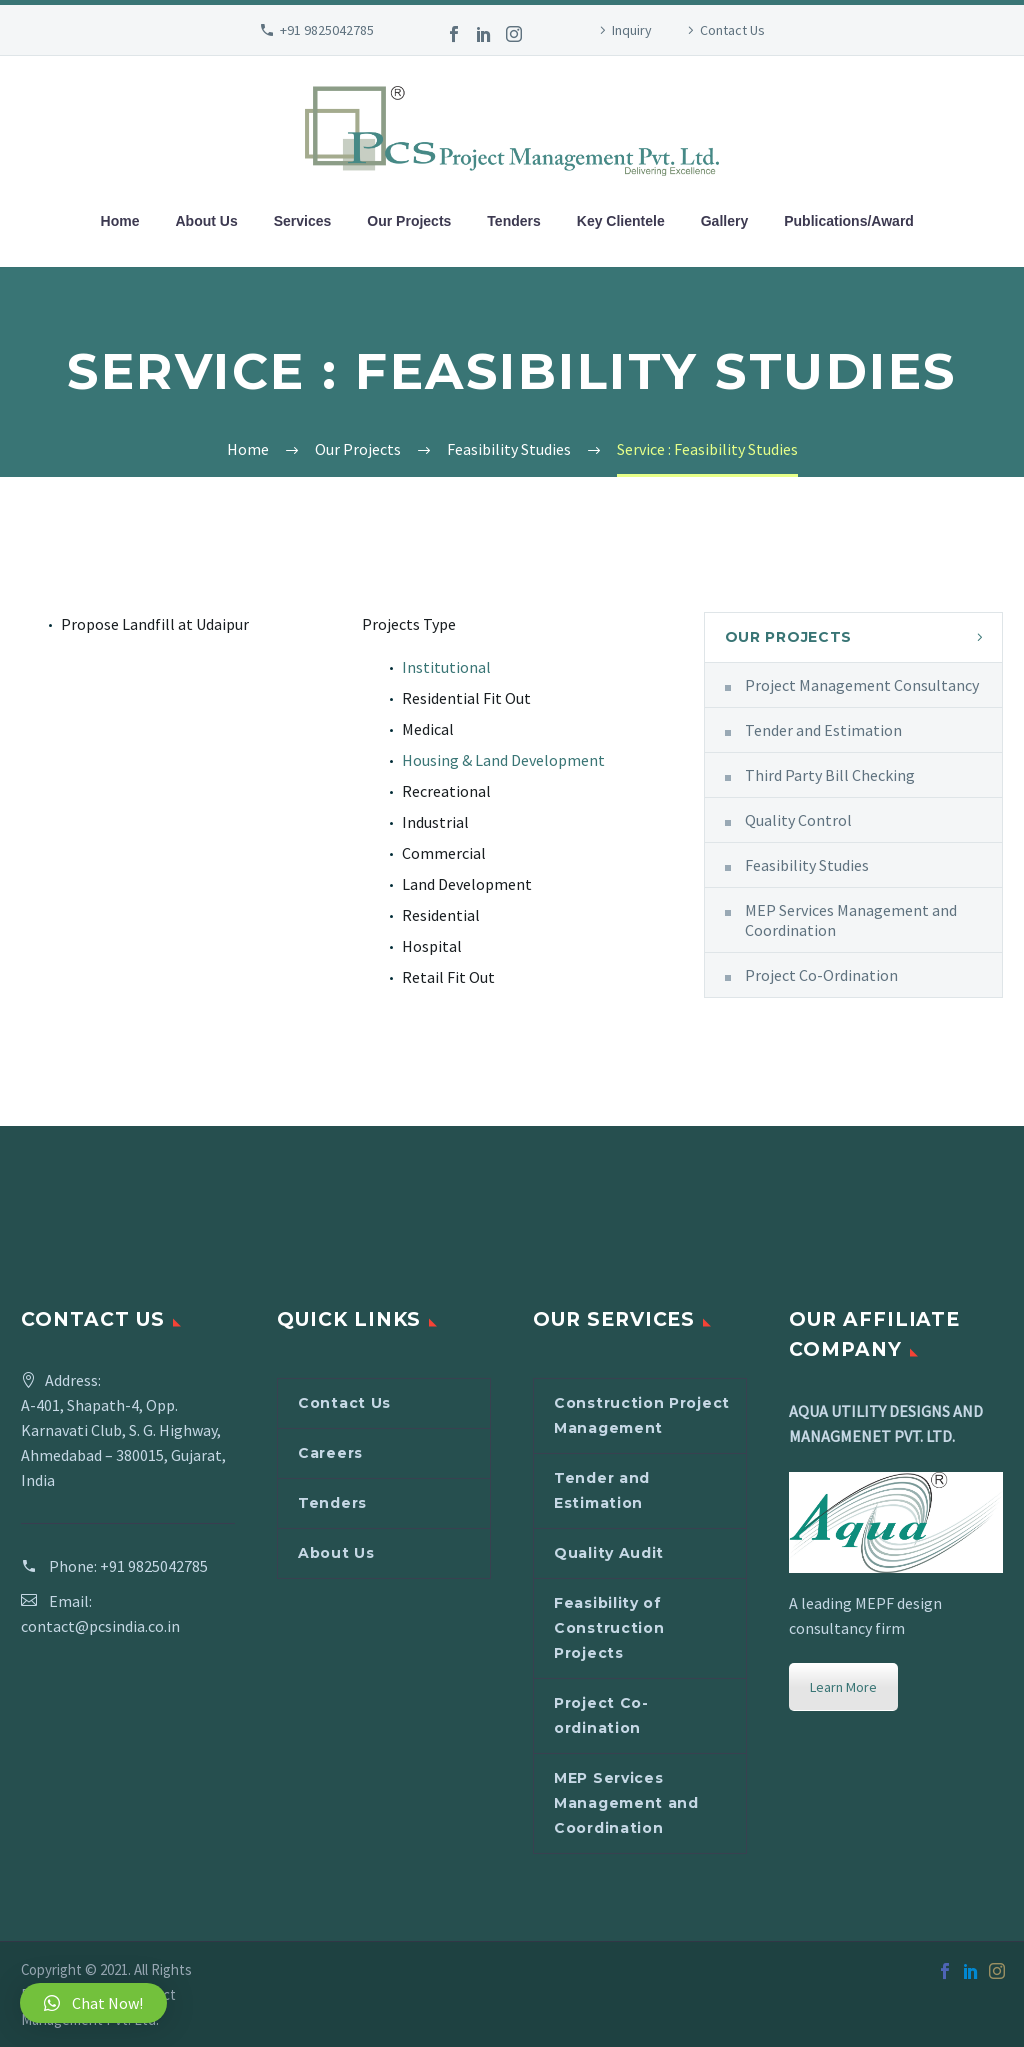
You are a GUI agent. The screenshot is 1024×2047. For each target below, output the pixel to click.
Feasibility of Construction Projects (609, 1628)
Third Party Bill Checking (830, 775)
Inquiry (632, 30)
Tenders (513, 221)
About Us (207, 221)
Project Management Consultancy (862, 685)
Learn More (843, 1687)
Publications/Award (849, 221)
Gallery (724, 221)
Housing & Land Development (503, 760)
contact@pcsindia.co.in (100, 1626)
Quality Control (798, 820)
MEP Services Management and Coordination (851, 920)
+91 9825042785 (327, 30)
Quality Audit (609, 1553)
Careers (330, 1453)
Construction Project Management (642, 1415)
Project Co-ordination (601, 1715)
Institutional (446, 667)
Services (303, 221)
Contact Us (732, 30)
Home (120, 221)
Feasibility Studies (807, 865)
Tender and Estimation (823, 730)
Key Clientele (621, 221)
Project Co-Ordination (821, 975)
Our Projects (409, 221)
